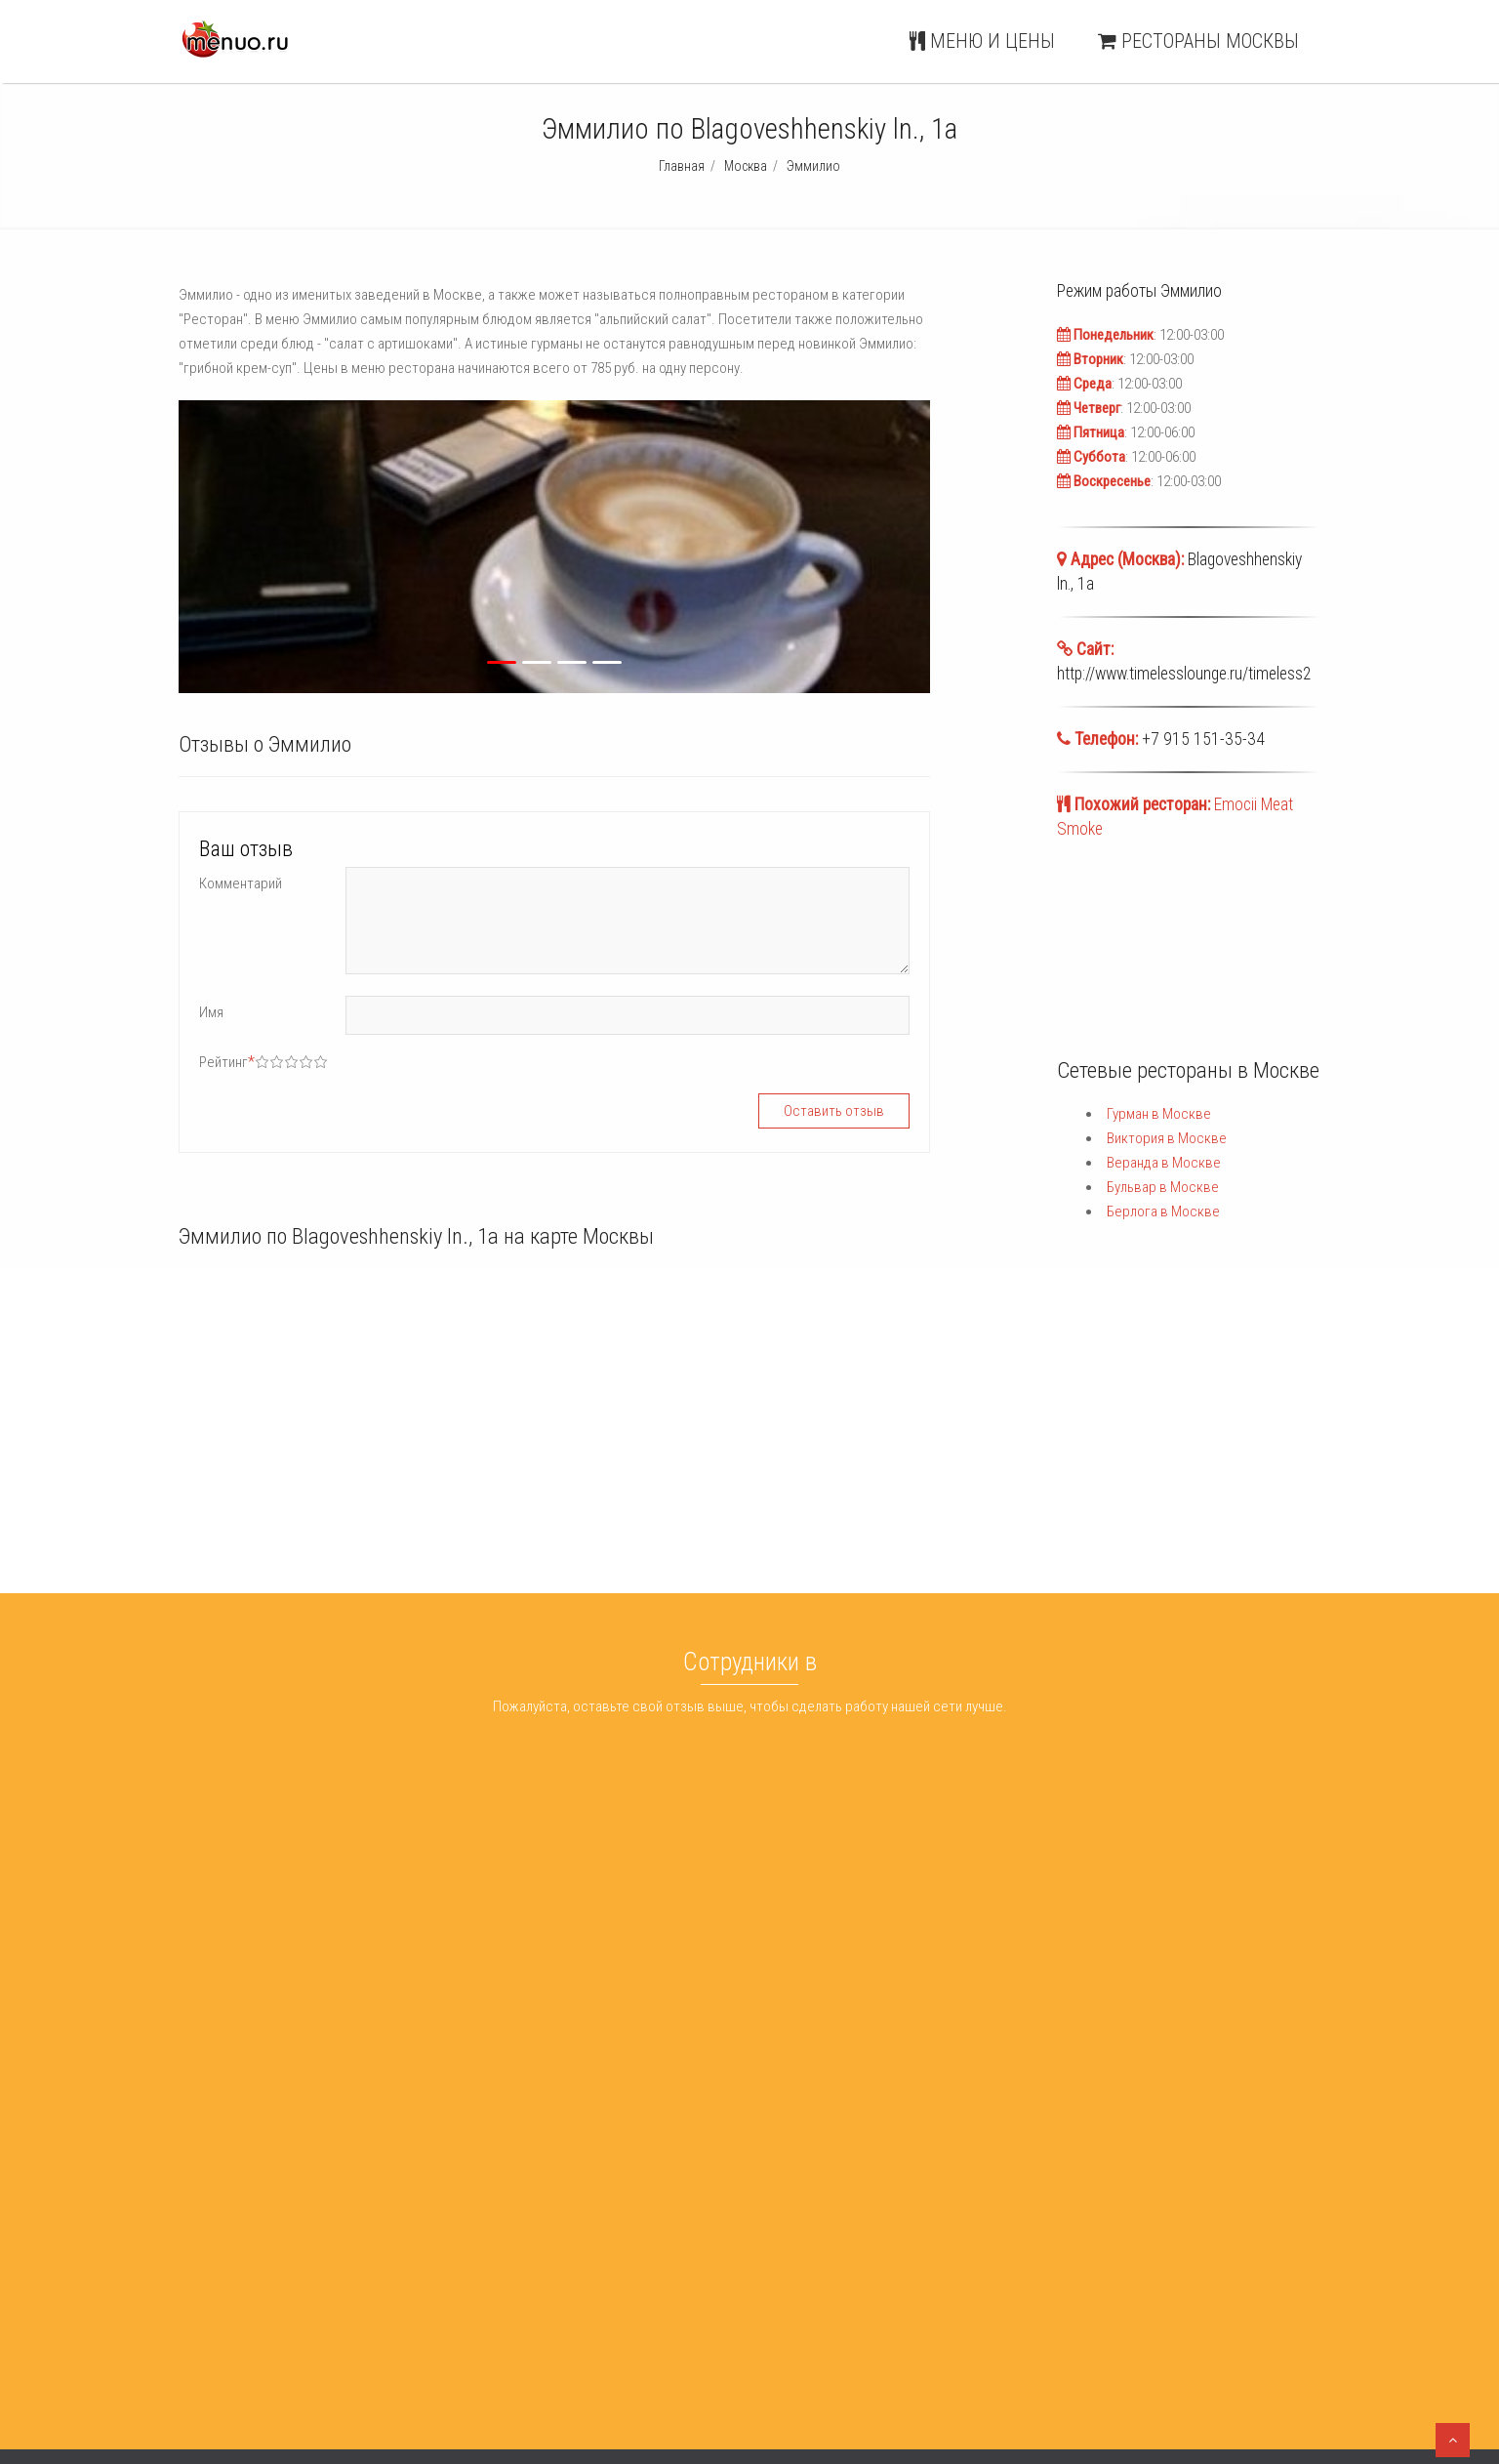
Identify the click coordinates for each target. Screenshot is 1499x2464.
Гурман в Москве (1159, 1114)
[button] (363, 546)
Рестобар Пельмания (507, 2298)
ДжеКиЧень (477, 2224)
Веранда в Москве (1164, 1162)
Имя (211, 1012)
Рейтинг (227, 1061)
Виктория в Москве (1167, 1138)
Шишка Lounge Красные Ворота (539, 2323)
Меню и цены (982, 41)
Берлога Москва (756, 2323)
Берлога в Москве (1163, 1211)
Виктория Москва (760, 2248)
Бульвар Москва (756, 2298)
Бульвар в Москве (1163, 1187)
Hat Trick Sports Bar (500, 2273)
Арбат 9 (465, 2248)
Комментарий (240, 883)
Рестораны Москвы (1198, 41)
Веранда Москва (757, 2273)
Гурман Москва (752, 2224)
